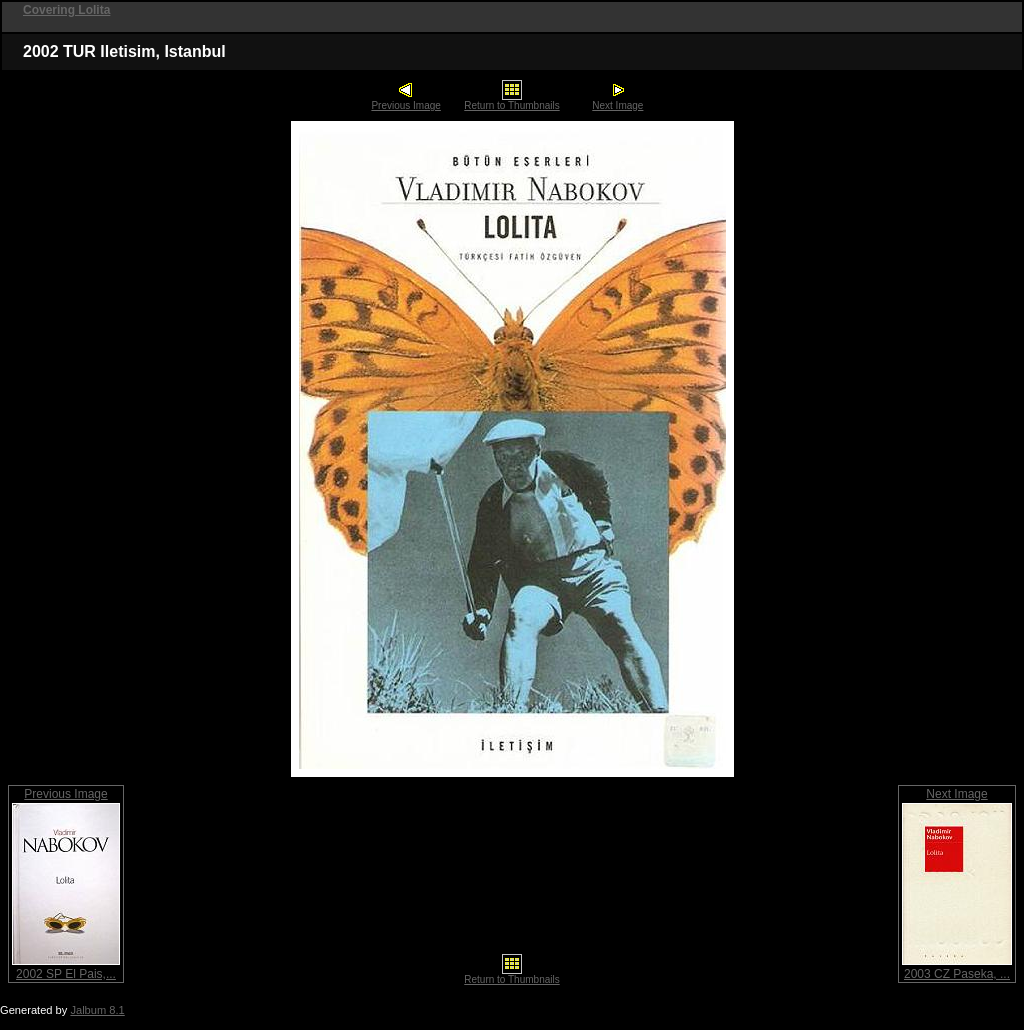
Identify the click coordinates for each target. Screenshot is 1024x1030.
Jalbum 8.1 (97, 1010)
